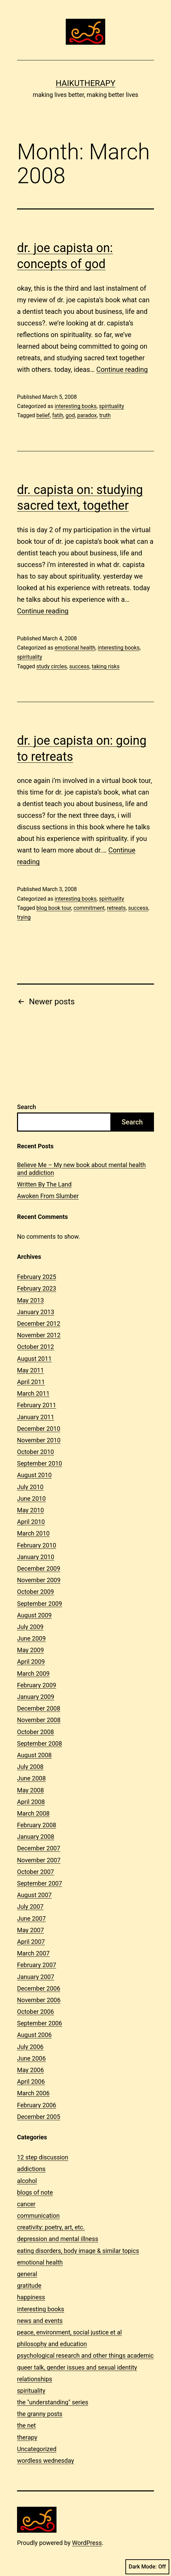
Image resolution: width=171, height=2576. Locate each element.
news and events (40, 2320)
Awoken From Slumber (48, 1195)
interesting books (75, 406)
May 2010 (30, 1510)
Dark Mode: (147, 2567)
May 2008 (30, 1790)
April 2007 (31, 1941)
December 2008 (38, 1708)
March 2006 (33, 2093)
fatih (57, 415)
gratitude (29, 2285)
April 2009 (31, 1661)
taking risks (106, 666)
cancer (26, 2204)
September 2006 (39, 2023)
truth (105, 415)
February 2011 (36, 1405)
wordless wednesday (45, 2460)
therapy (27, 2437)
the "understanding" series (52, 2402)
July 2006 (30, 2046)
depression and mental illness (57, 2238)
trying (24, 917)
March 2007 (33, 1953)
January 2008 (35, 1836)
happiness (31, 2297)
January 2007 (35, 1976)
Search (26, 1106)
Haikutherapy (85, 83)
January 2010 (35, 1556)
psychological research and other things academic (85, 2355)
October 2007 (35, 1871)
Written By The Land (44, 1184)
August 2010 (34, 1475)
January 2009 (35, 1696)
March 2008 (33, 1813)
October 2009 (35, 1591)
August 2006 (34, 2034)
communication (38, 2215)
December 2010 (38, 1428)
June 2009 (31, 1638)
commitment (89, 908)
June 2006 (31, 2058)
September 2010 (39, 1463)
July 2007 (30, 1906)
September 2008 (39, 1743)
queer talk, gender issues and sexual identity (77, 2367)
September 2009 (39, 1603)
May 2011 (30, 1370)
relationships (34, 2379)
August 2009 (34, 1615)
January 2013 (35, 1311)
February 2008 (36, 1825)
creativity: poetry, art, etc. (51, 2227)
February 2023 (36, 1288)
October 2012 (35, 1346)
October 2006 (35, 2011)
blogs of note (35, 2192)
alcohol (27, 2180)
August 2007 (34, 1894)
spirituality (111, 406)
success (79, 666)
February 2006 (36, 2105)
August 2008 (34, 1755)
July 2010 (30, 1486)
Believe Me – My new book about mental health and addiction (81, 1168)
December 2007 (38, 1848)
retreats (116, 908)
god (70, 415)
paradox (87, 415)
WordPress (87, 2542)
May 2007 (30, 1930)
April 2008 (31, 1801)
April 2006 (31, 2081)
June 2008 (31, 1778)
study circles (51, 666)
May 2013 (30, 1300)
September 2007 (39, 1883)
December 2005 (38, 2116)
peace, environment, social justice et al (69, 2332)
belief (43, 415)
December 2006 (38, 1988)
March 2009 (33, 1673)
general (27, 2273)
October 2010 (35, 1451)
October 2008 (35, 1731)
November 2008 (39, 1719)
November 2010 (39, 1440)
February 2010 (36, 1545)
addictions (31, 2168)
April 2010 (31, 1521)
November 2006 (39, 2000)
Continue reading (122, 369)
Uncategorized (37, 2449)
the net (26, 2425)
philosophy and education (52, 2343)
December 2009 (38, 1568)
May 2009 (30, 1650)
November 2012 (39, 1335)
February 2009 (36, 1685)
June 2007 (31, 1918)
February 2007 (36, 1964)
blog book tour (53, 908)
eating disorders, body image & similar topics (78, 2250)
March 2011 (33, 1393)
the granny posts (39, 2413)
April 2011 (31, 1381)
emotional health (75, 647)
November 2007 (39, 1860)
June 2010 (31, 1498)
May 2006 (30, 2069)
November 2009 (39, 1580)
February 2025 (36, 1276)
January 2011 (35, 1417)
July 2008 (30, 1766)
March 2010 (33, 1533)
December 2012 (38, 1323)
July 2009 (30, 1626)
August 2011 (34, 1358)
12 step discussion (42, 2157)
